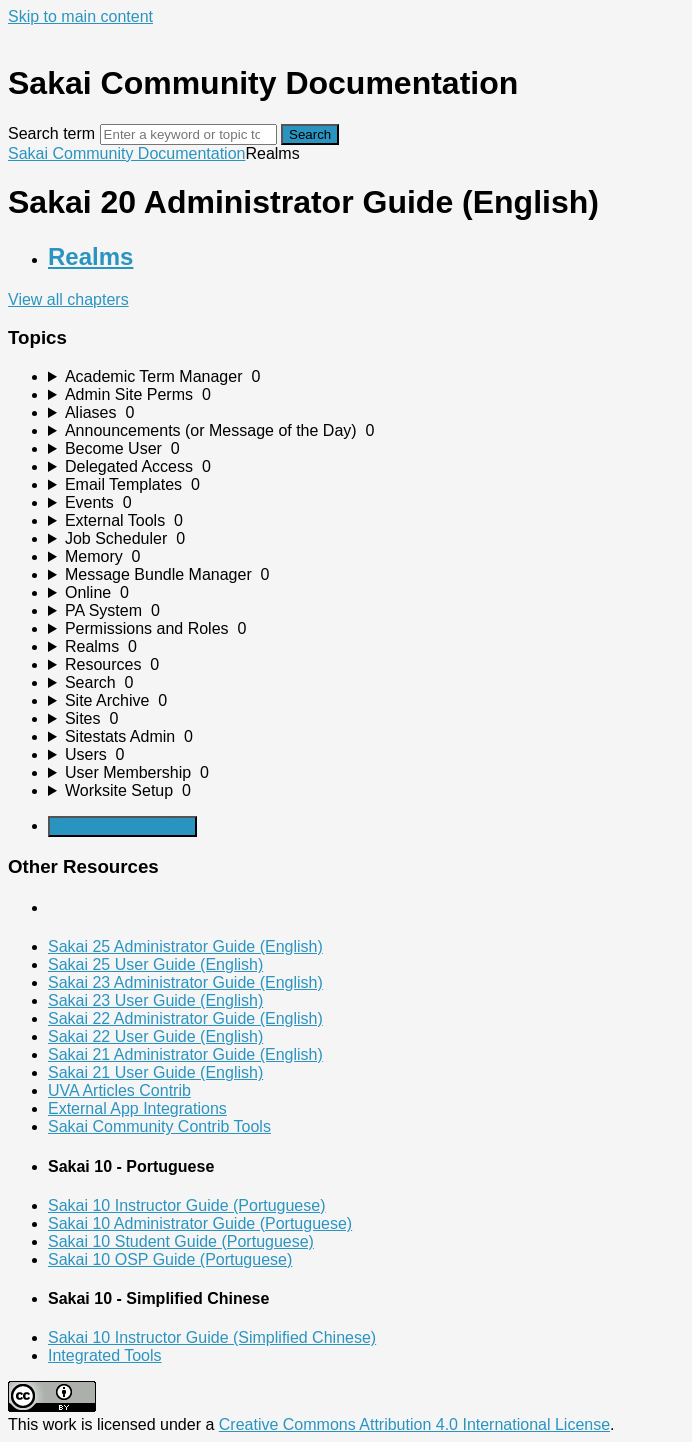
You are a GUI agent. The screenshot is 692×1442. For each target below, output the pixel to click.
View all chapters (68, 299)
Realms (90, 256)
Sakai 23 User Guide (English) (155, 1000)
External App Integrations (137, 1108)
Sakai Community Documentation (126, 153)
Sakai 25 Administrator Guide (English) (185, 946)
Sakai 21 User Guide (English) (155, 1072)
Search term (51, 133)
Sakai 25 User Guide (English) (155, 964)
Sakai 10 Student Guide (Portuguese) (181, 1241)
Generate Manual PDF (122, 826)
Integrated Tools (105, 1355)
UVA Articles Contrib (119, 1090)
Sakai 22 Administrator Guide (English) (185, 1018)
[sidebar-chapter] (366, 377)
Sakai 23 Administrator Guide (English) (185, 982)
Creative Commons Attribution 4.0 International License (414, 1424)
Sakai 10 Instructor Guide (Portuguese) (186, 1205)
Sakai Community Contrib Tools (159, 1126)
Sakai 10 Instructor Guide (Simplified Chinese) (212, 1337)
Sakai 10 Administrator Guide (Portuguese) (200, 1223)
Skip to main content (80, 16)
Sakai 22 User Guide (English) (155, 1036)
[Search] (188, 134)
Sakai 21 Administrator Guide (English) (185, 1054)
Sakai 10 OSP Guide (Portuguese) (170, 1259)
